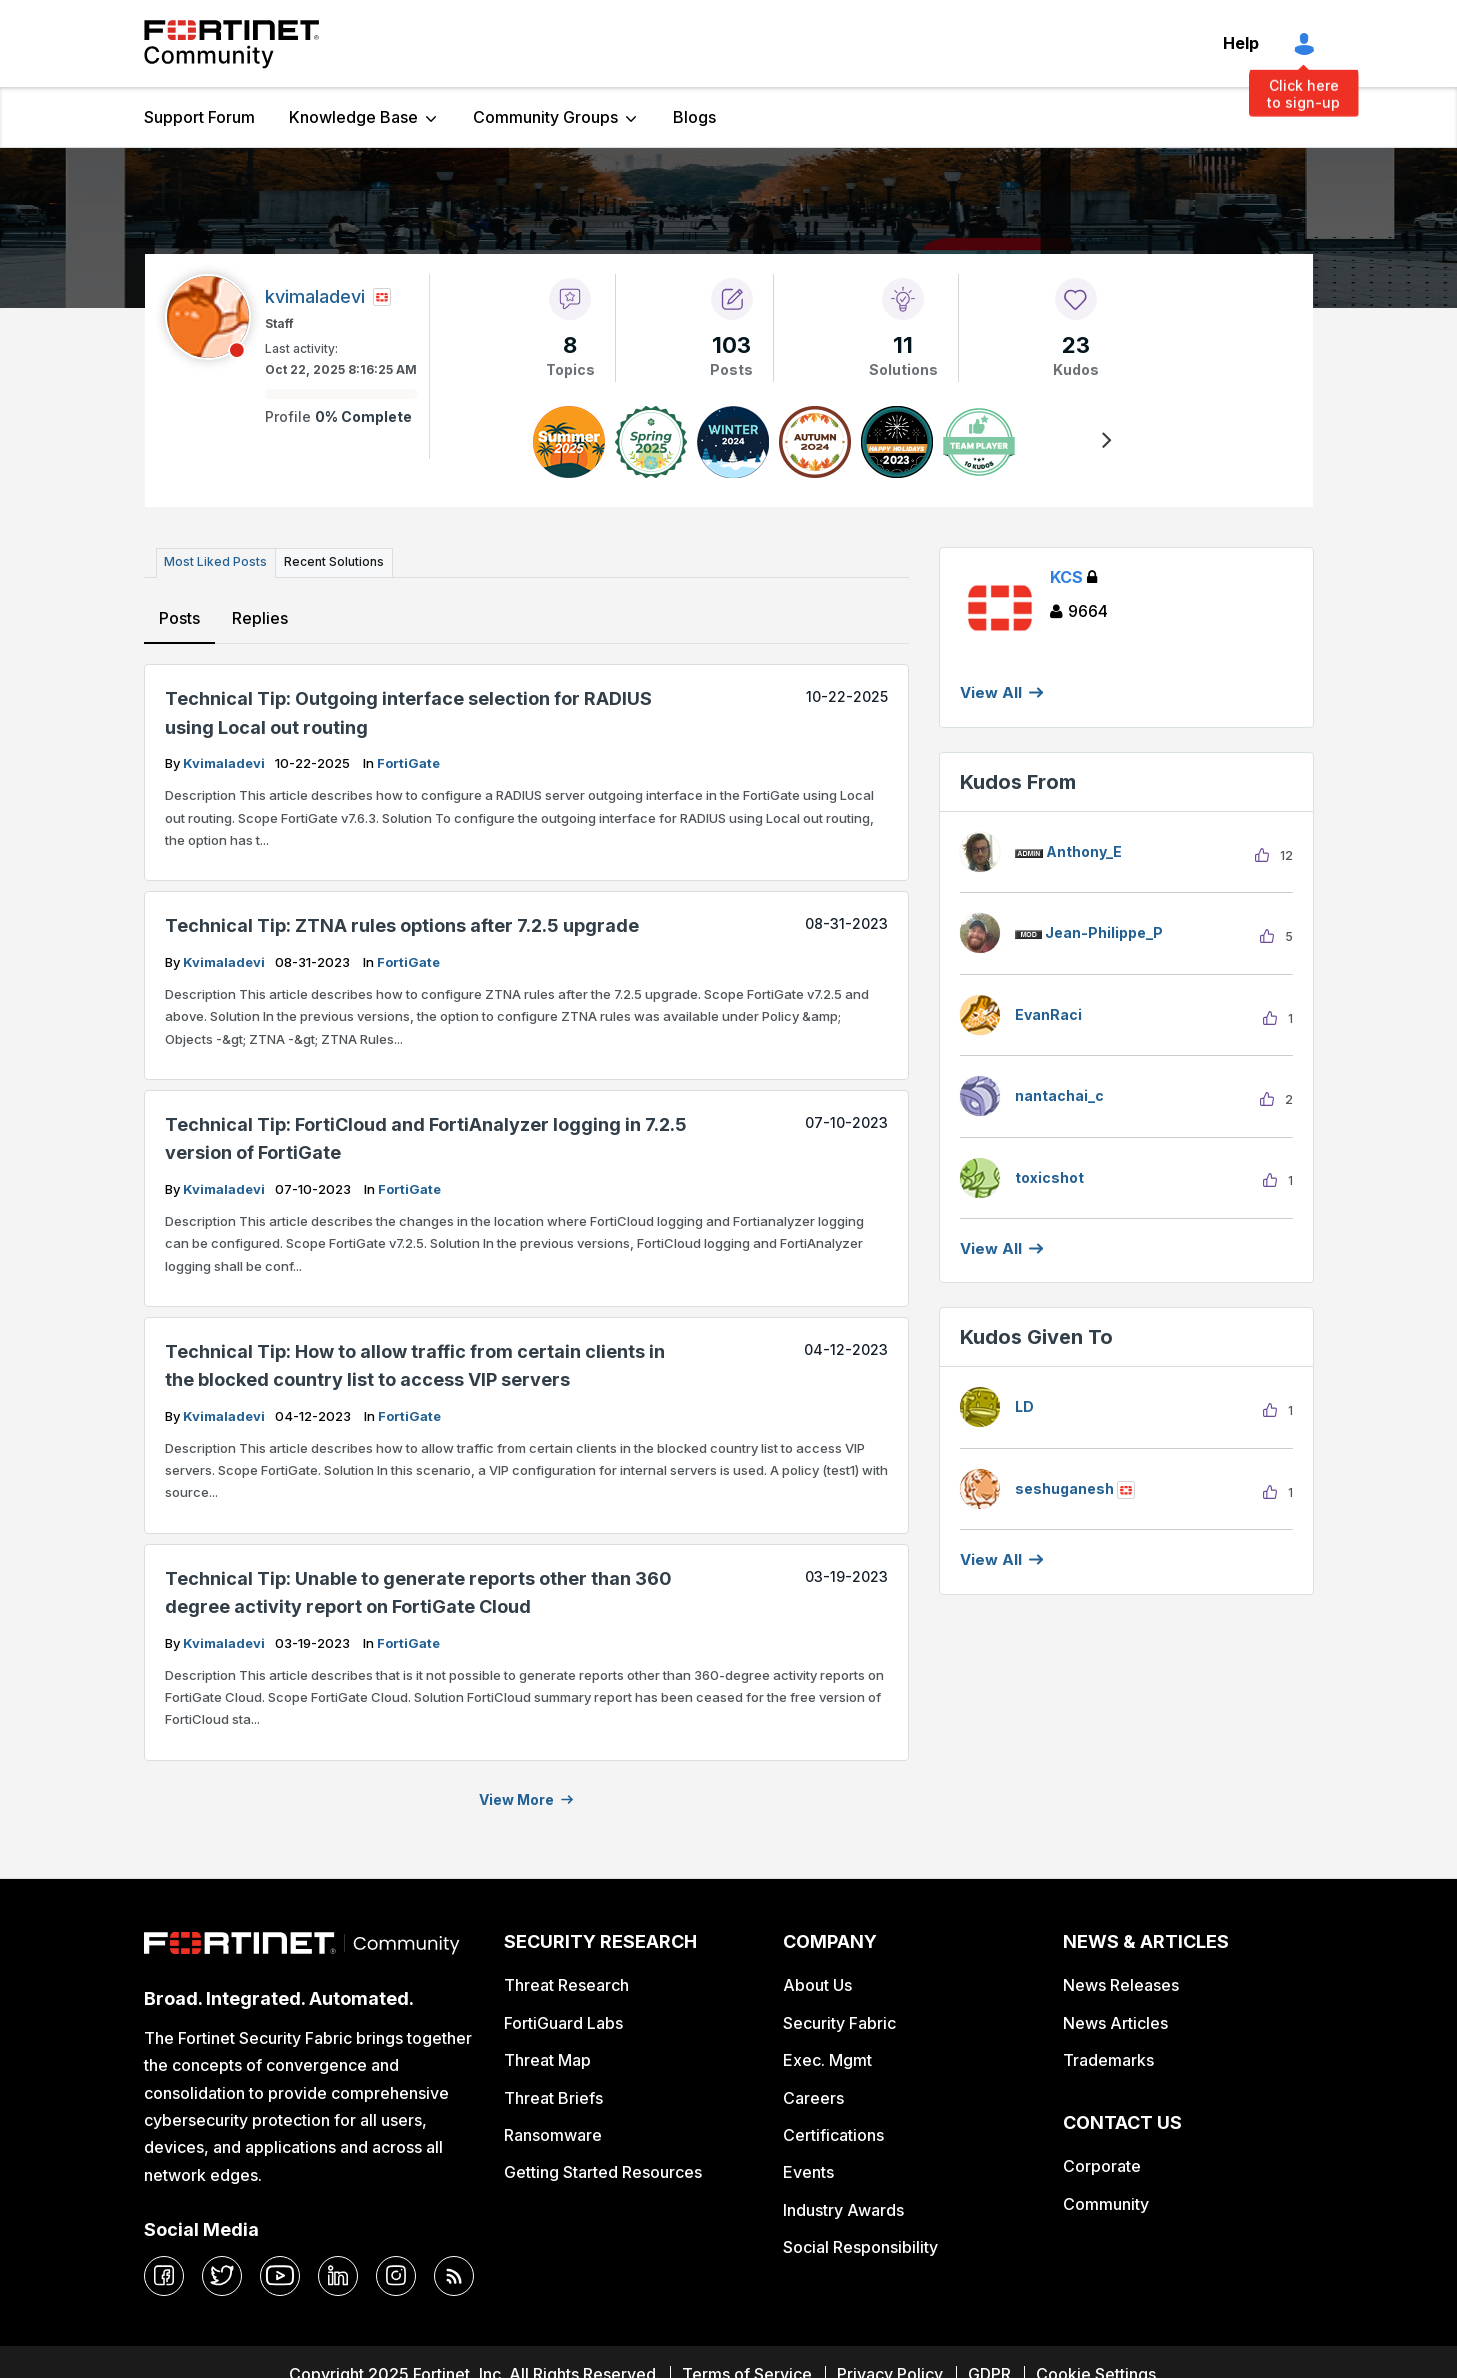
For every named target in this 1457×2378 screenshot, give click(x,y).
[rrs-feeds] (454, 2275)
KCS (1073, 577)
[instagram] (396, 2275)
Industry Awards (843, 2209)
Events (808, 2172)
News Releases (1121, 1984)
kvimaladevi (225, 762)
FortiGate (408, 762)
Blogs (694, 117)
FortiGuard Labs (563, 2022)
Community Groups (545, 117)
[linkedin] (338, 2275)
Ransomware (553, 2134)
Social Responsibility (860, 2246)
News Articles (1115, 2022)
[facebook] (164, 2275)
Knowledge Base (353, 117)
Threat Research (566, 1984)
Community (1106, 2203)
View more (516, 1798)
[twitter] (222, 2275)
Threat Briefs (553, 2097)
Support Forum (199, 117)
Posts (179, 617)
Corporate (1102, 2165)
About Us (817, 1984)
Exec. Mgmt (827, 2059)
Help (1241, 43)
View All (991, 692)
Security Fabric (839, 2022)
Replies (260, 617)
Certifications (833, 2134)
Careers (813, 2097)
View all (991, 1248)
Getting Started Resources (603, 2172)
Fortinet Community (231, 44)
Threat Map (547, 2059)
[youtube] (280, 2275)
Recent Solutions (332, 561)
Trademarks (1108, 2059)
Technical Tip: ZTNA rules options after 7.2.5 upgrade (402, 924)
